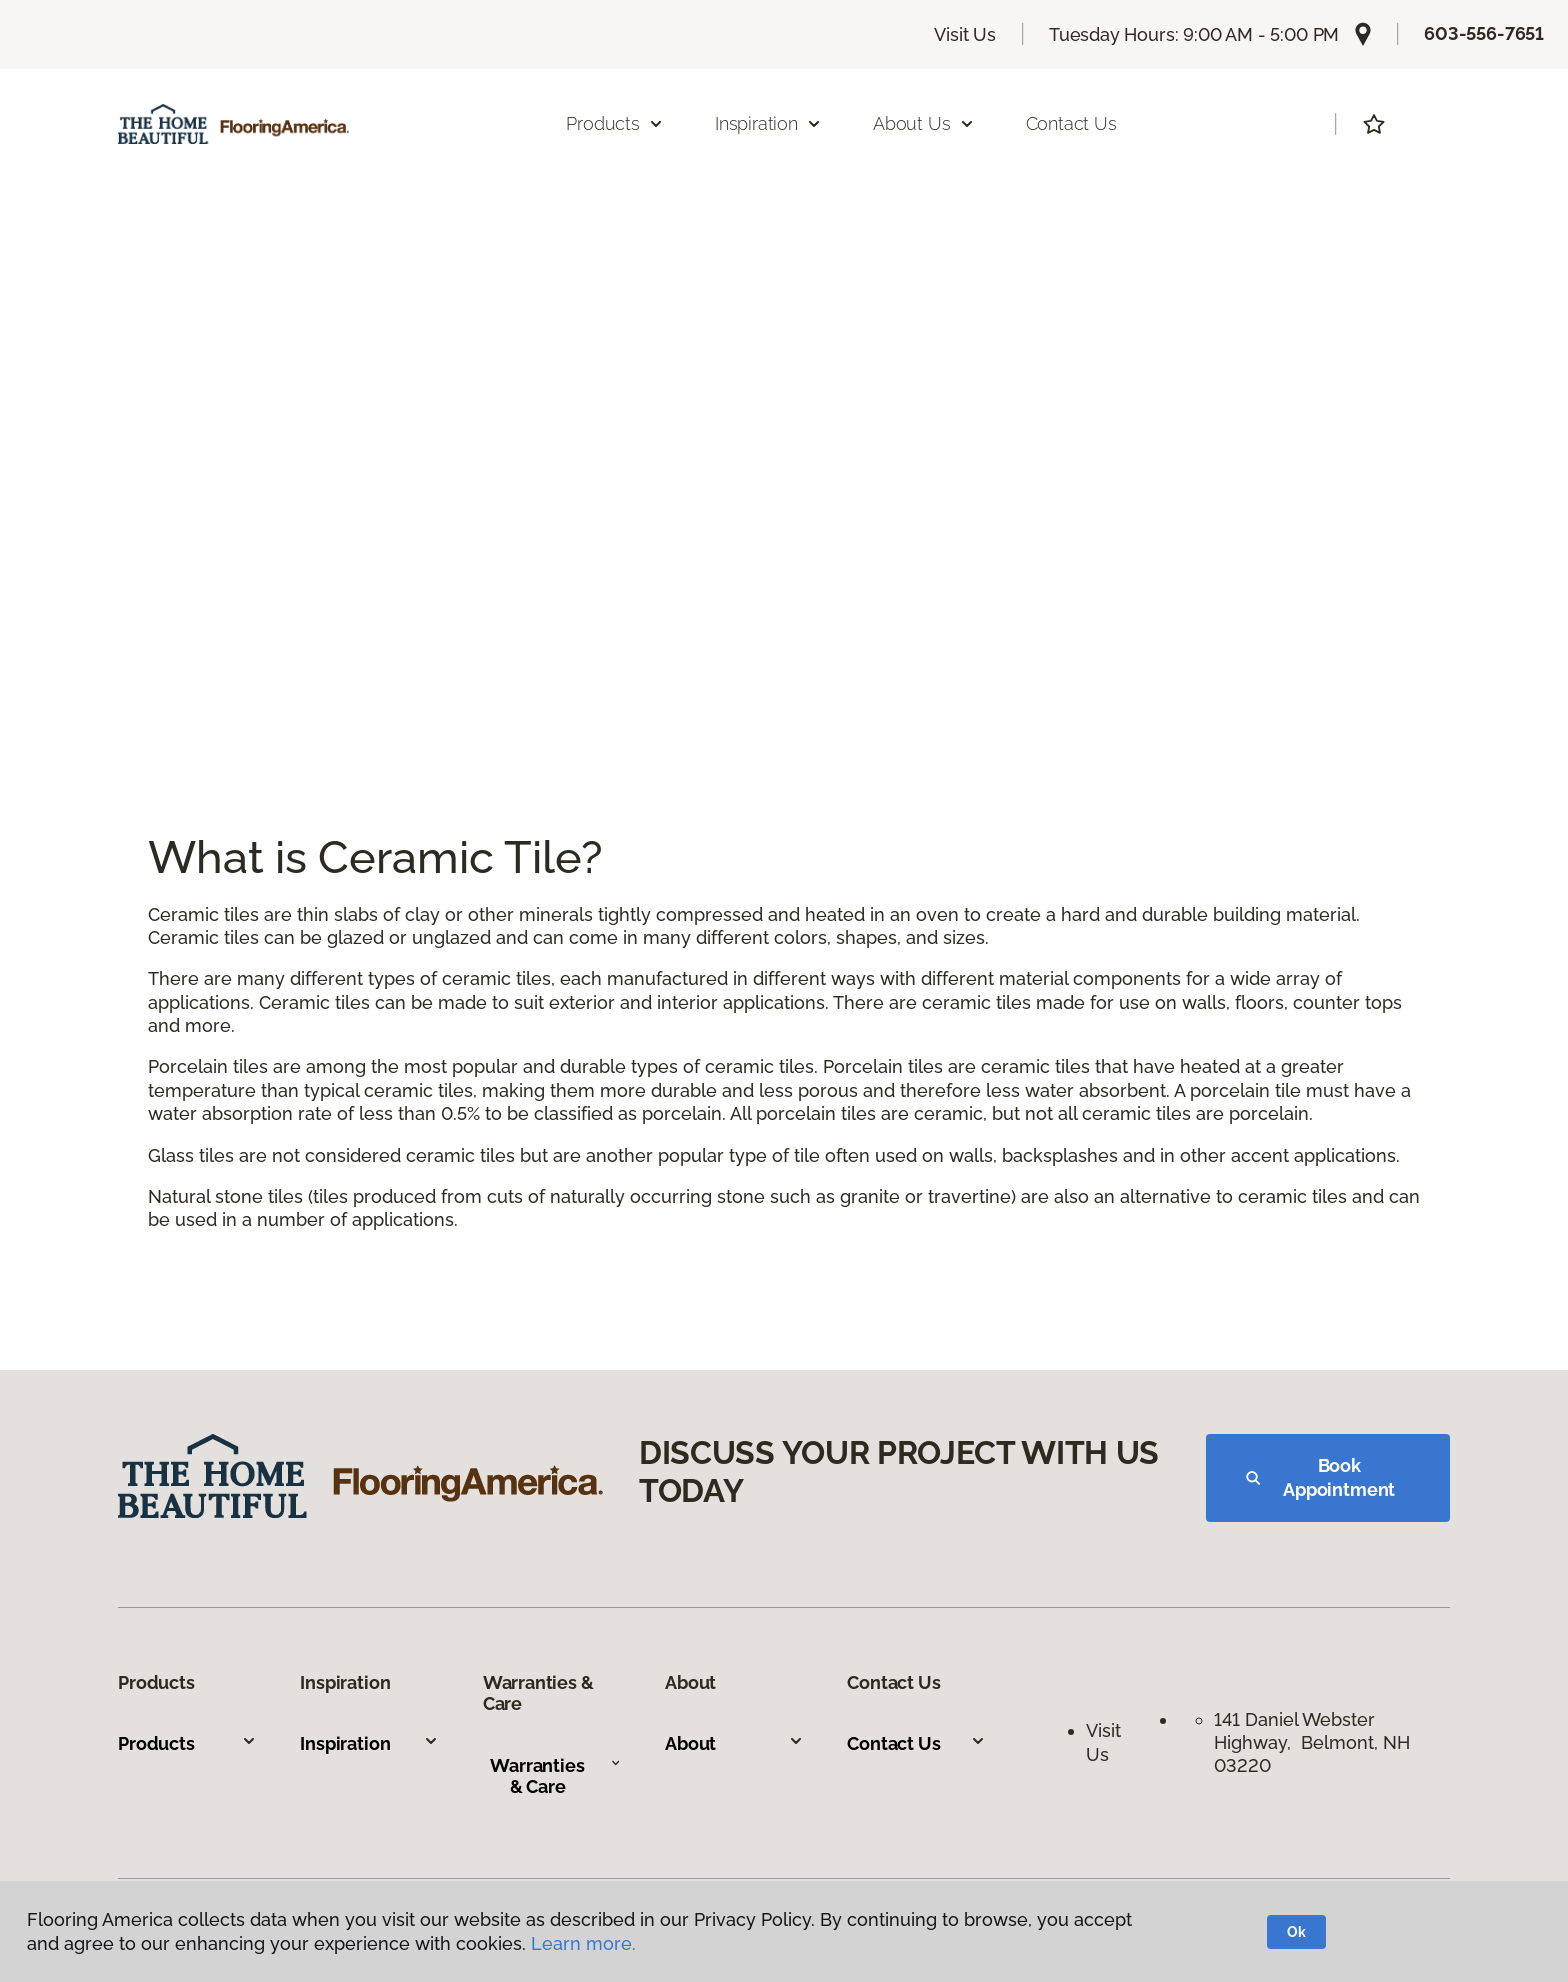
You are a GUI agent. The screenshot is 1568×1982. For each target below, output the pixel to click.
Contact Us (1071, 123)
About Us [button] (924, 123)
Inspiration (369, 1743)
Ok (1296, 1932)
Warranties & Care (555, 1776)
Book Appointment (1320, 1477)
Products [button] (615, 123)
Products (187, 1743)
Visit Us (965, 34)
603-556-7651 (1484, 33)
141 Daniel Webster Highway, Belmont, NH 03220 (1312, 1743)
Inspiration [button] (768, 123)
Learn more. (583, 1943)
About (734, 1743)
